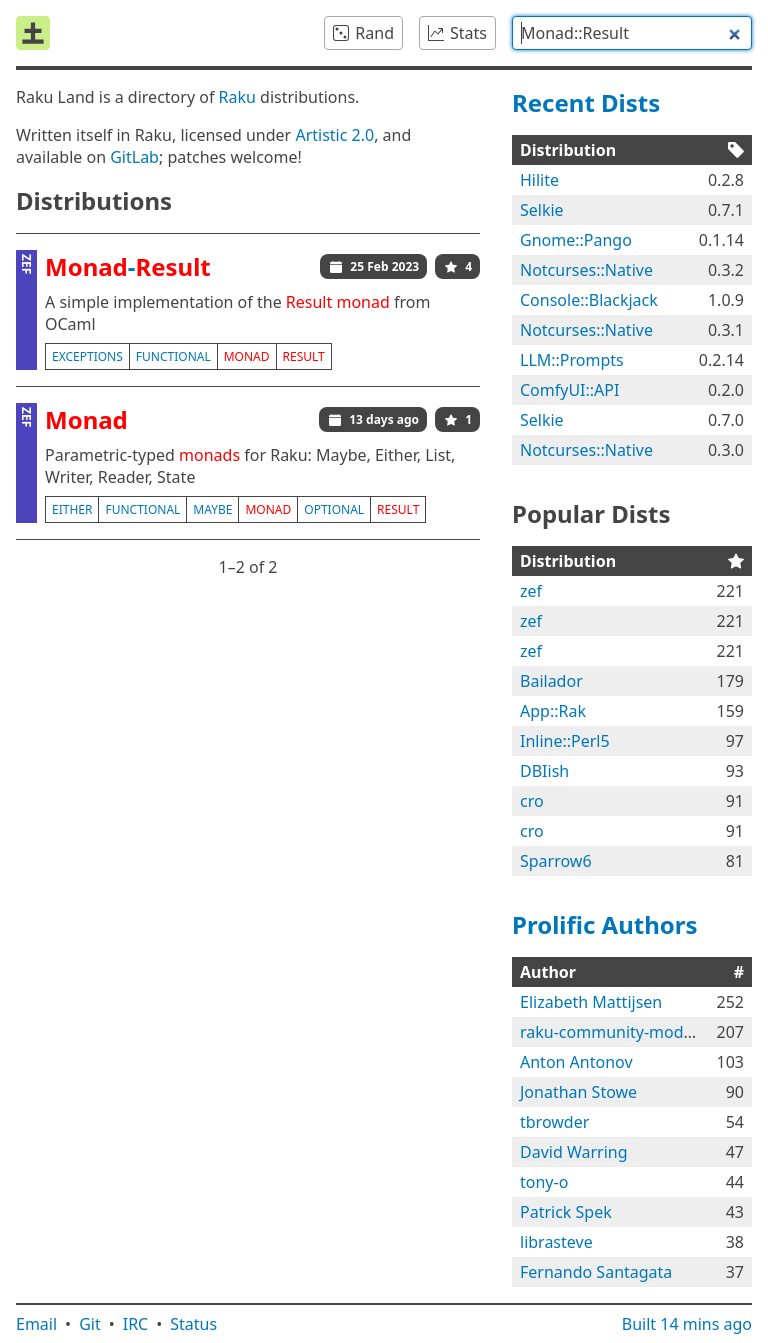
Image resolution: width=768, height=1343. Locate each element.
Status (193, 1324)
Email (36, 1324)
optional (334, 509)
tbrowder (554, 1122)
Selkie (542, 210)
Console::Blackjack (589, 300)
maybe (212, 509)
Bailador (551, 681)
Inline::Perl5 (565, 741)
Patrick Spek (566, 1212)
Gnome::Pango (576, 240)
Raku (237, 97)
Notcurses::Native (586, 270)
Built (687, 1324)
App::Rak (553, 711)
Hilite (539, 180)
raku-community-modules (617, 1032)
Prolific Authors (605, 924)
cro (532, 801)
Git (90, 1324)
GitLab (134, 157)
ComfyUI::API (569, 390)
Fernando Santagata (596, 1272)
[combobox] (632, 33)
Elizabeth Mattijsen (591, 1002)
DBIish (544, 771)
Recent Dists (586, 102)
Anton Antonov (576, 1062)
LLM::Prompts (572, 360)
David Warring (574, 1152)
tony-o (544, 1182)
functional (173, 356)
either (72, 509)
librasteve (556, 1242)
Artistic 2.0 (334, 135)
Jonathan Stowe (578, 1092)
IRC (136, 1324)
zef (531, 591)
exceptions (87, 356)
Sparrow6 (556, 861)
